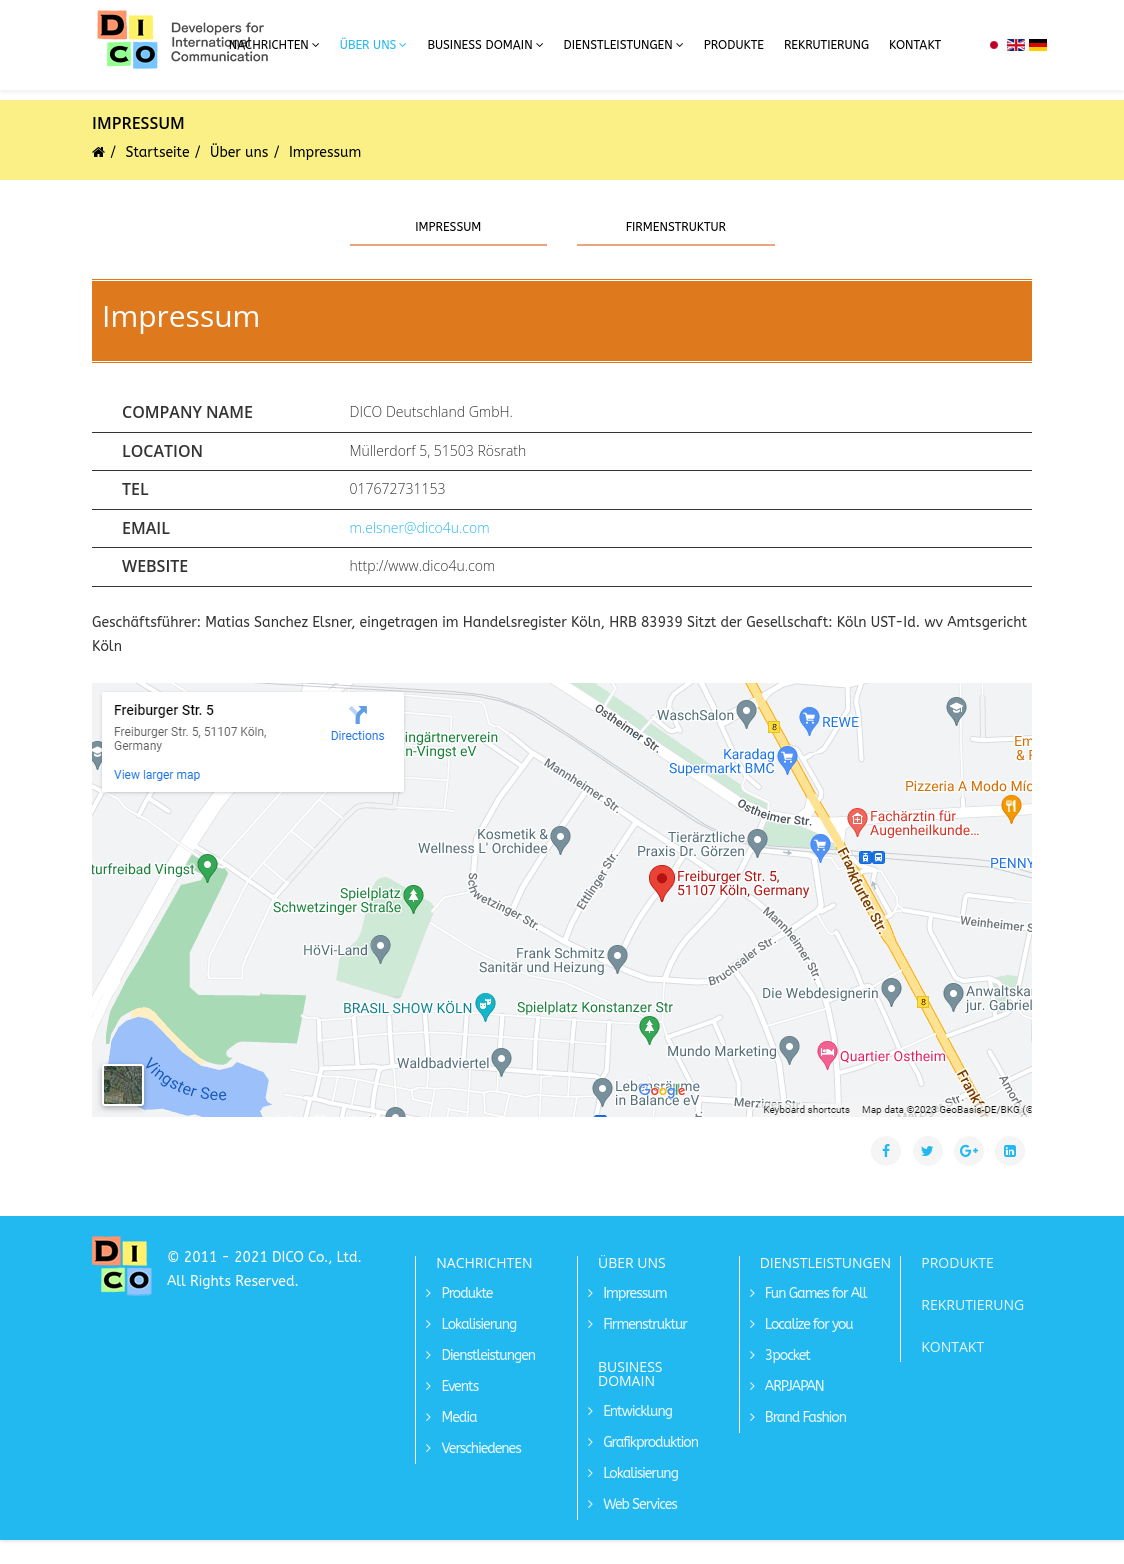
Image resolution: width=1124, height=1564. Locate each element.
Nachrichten (269, 45)
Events (458, 1386)
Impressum (448, 227)
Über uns (368, 45)
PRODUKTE (957, 1262)
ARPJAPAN (793, 1386)
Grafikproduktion (649, 1442)
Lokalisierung (477, 1324)
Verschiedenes (479, 1448)
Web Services (638, 1504)
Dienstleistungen (618, 45)
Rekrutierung (826, 45)
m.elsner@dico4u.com (420, 527)
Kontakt (915, 45)
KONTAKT (952, 1346)
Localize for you (807, 1324)
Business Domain (479, 45)
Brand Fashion (804, 1417)
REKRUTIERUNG (972, 1304)
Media (457, 1417)
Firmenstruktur (676, 227)
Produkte (734, 45)
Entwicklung (636, 1411)
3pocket (786, 1355)
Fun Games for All (814, 1293)
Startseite (158, 152)
